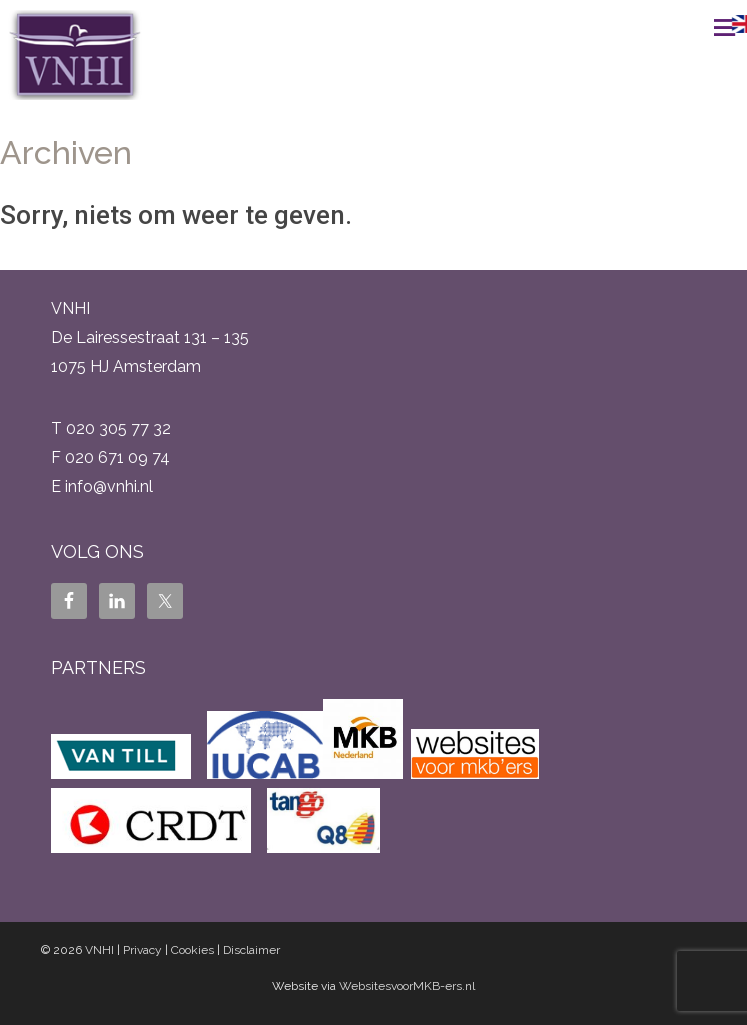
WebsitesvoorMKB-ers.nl (407, 986)
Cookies (192, 950)
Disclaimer (251, 950)
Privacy (142, 950)
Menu (702, 27)
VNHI (99, 950)
